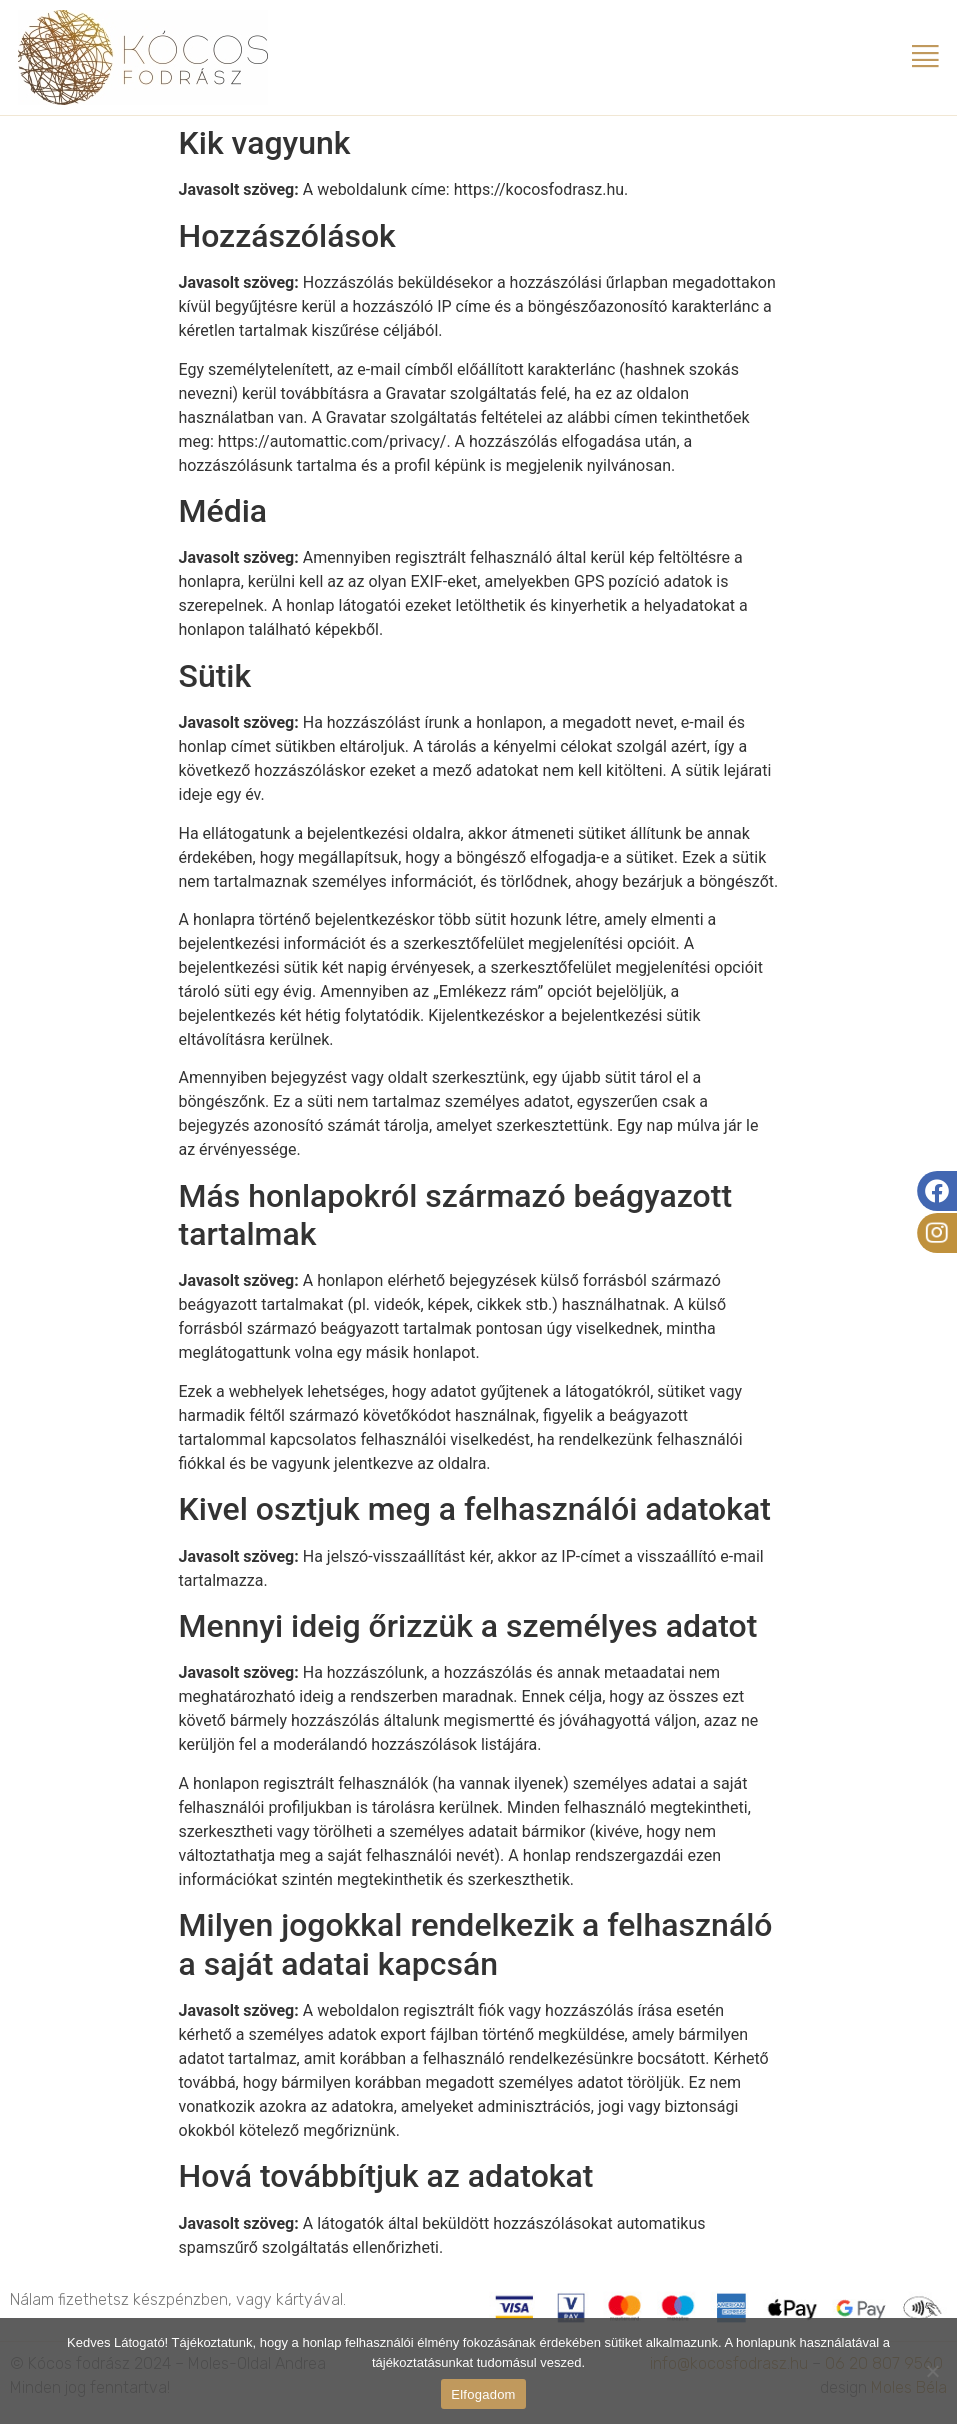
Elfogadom (483, 2394)
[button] (926, 57)
